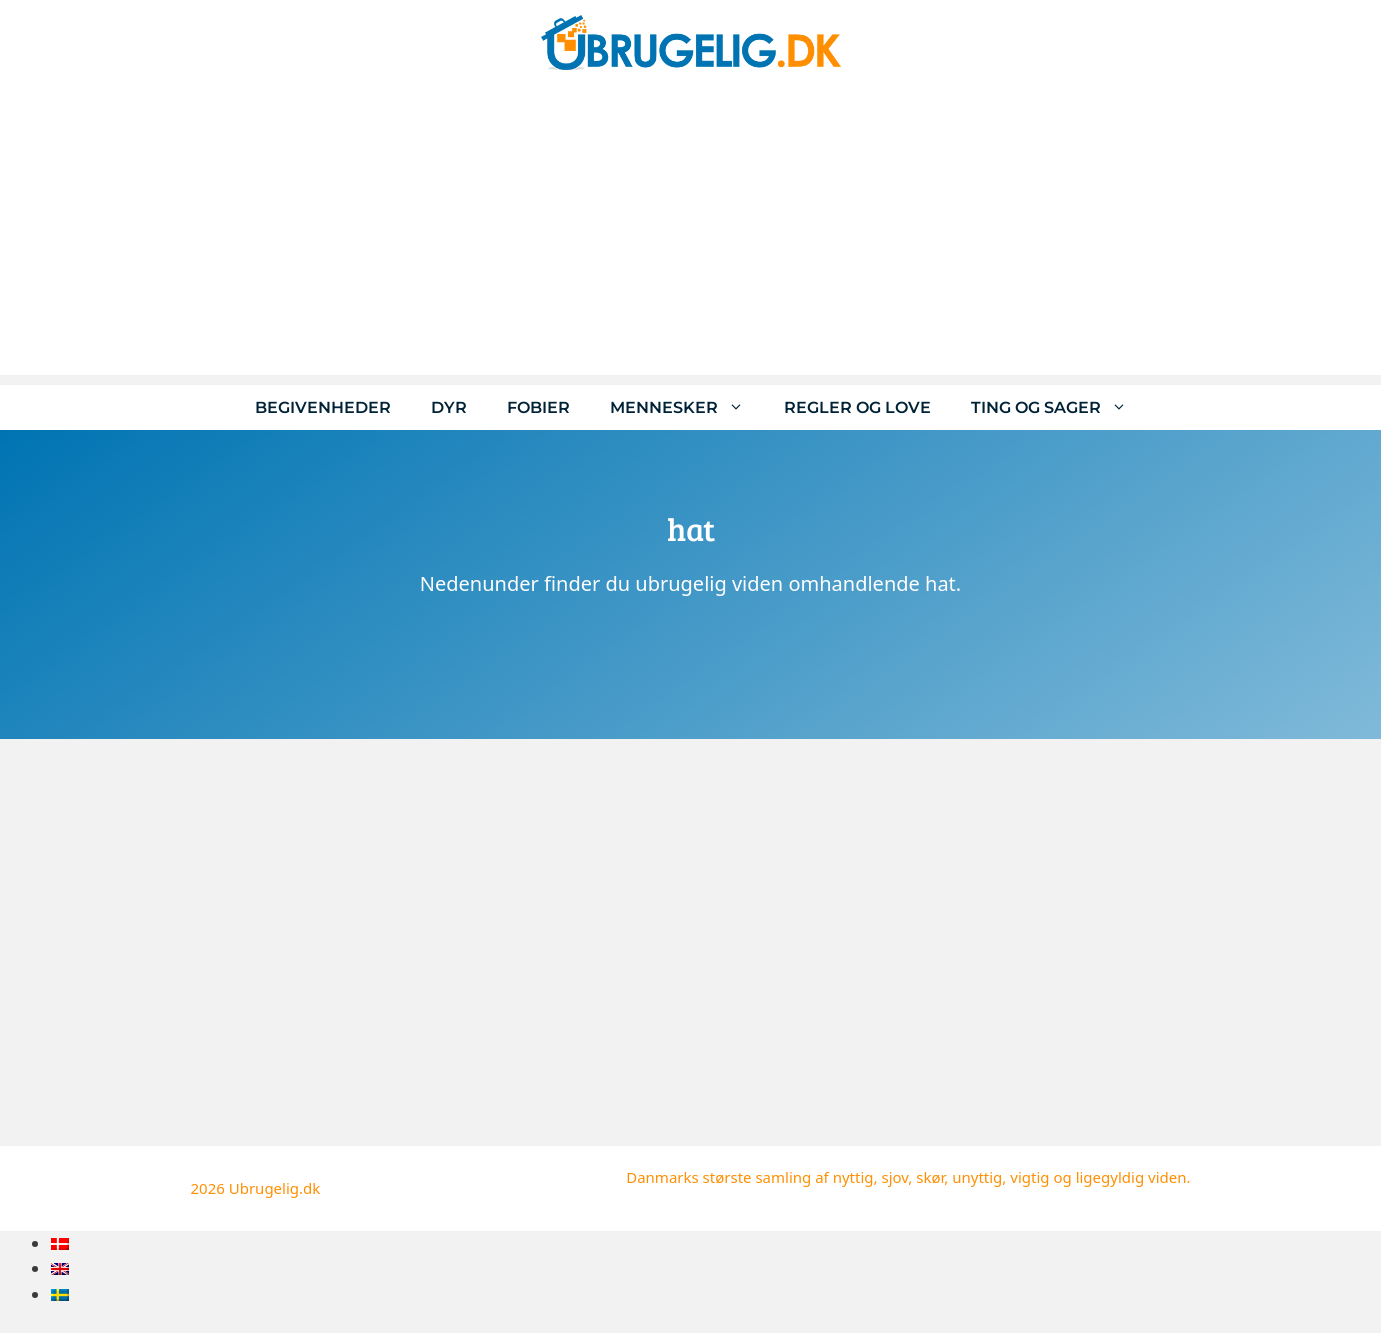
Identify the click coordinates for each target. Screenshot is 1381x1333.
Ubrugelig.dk (275, 1188)
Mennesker (687, 407)
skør (930, 1177)
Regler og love (857, 407)
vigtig (1029, 1177)
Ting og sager (1059, 407)
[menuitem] (60, 1243)
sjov (894, 1177)
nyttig (853, 1177)
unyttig (977, 1177)
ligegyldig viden (1131, 1177)
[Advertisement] (691, 235)
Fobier (538, 407)
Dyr (449, 407)
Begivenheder (323, 407)
